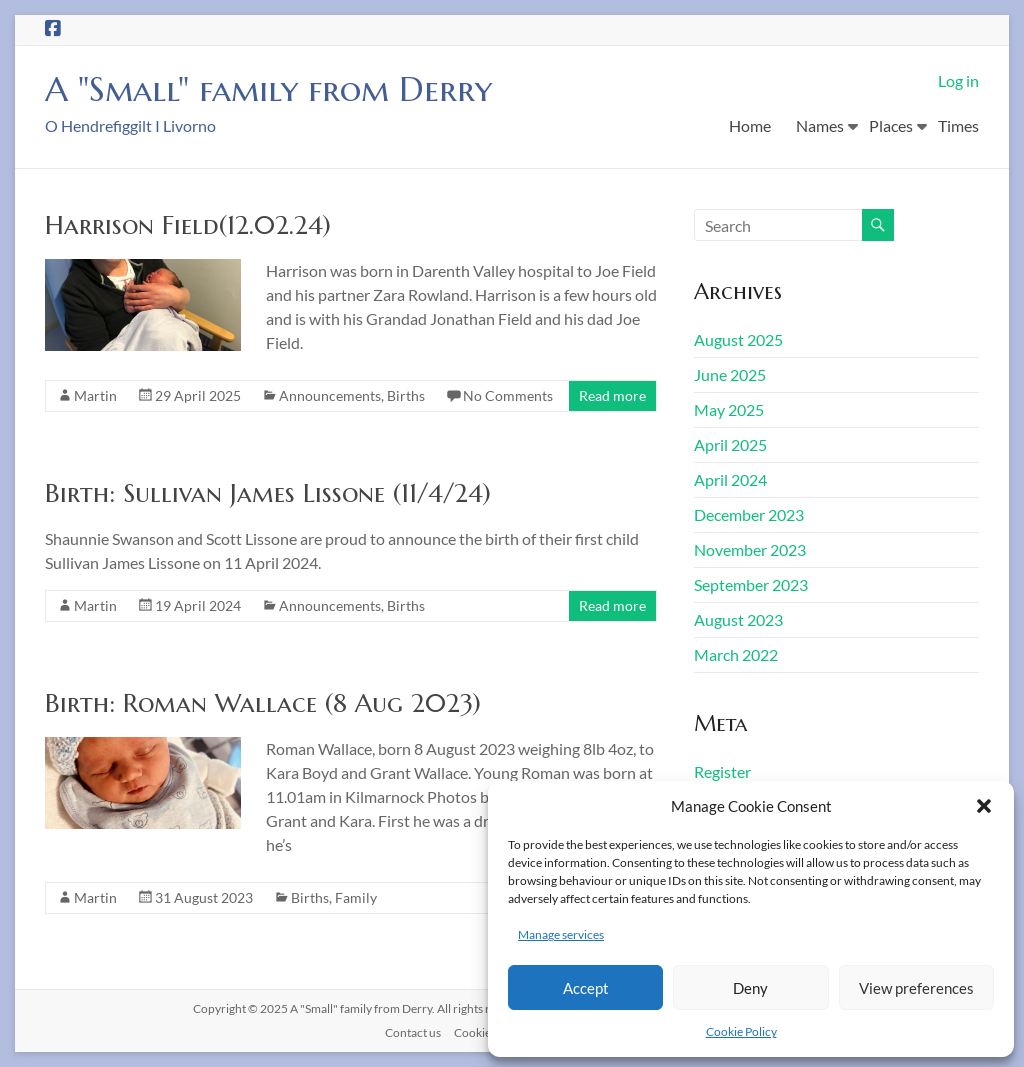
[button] (984, 806)
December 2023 (749, 514)
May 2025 (729, 409)
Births (406, 395)
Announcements (330, 395)
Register (722, 771)
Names (820, 125)
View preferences (916, 988)
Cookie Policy (741, 1031)
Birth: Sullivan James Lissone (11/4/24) (268, 493)
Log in (958, 80)
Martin (95, 395)
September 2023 (751, 584)
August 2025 (738, 339)
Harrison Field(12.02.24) (188, 225)
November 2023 (750, 549)
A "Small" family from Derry (281, 88)
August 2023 (738, 619)
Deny (750, 988)
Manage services (561, 934)
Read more (612, 395)
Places (891, 125)
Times (958, 125)
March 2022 (736, 654)
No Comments (508, 395)
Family (356, 897)
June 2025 (730, 374)
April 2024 (730, 479)
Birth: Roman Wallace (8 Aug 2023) (263, 703)
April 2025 (730, 444)
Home (750, 125)
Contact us (413, 1032)
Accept (586, 988)
